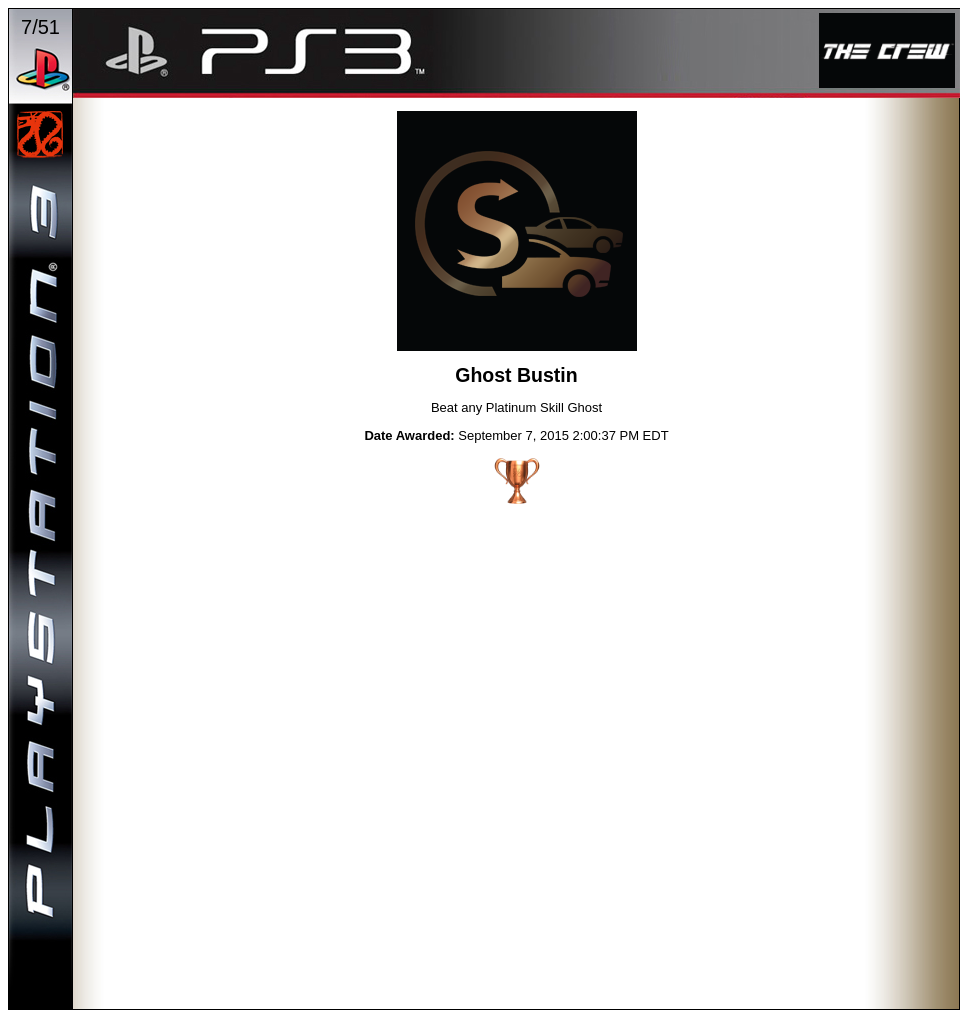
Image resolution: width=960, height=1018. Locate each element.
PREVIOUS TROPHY (357, 234)
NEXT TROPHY (677, 234)
